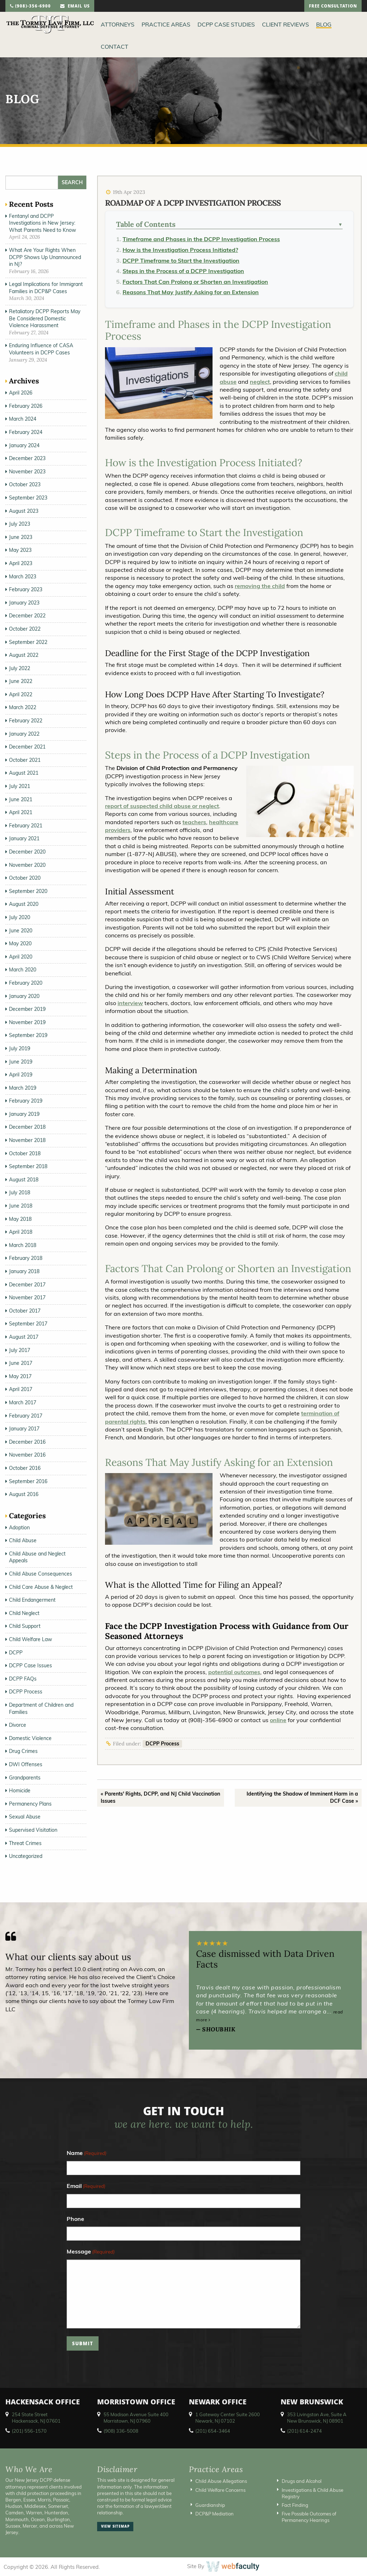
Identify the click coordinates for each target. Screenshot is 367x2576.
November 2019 (27, 1022)
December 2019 (27, 1009)
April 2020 (20, 957)
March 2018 (22, 1245)
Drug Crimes (23, 1751)
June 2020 (20, 930)
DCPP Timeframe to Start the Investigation (181, 260)
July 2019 (19, 1048)
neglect (260, 381)
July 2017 (19, 1350)
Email (86, 2186)
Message (91, 2252)
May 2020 (20, 943)
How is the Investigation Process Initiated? (180, 249)
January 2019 (24, 1114)
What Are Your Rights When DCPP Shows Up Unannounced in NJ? (45, 257)
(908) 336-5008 (121, 2431)
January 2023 (24, 602)
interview (130, 1003)
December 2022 (27, 615)
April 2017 (20, 1389)
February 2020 (25, 983)
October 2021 (24, 760)
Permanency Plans (30, 1804)
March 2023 (22, 576)
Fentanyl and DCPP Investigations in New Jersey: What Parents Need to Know (42, 223)
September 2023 (28, 497)
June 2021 (20, 799)
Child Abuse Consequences (40, 1574)
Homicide (19, 1790)
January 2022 (24, 734)
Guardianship (210, 2505)
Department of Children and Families (41, 1708)
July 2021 (19, 786)
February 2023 (25, 589)
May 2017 (20, 1376)
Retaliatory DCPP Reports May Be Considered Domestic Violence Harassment (44, 318)
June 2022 (20, 681)
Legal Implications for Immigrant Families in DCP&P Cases (46, 288)
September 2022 (28, 642)
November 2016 (27, 1455)
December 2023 (27, 458)
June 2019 (20, 1061)
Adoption (19, 1527)
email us (75, 6)
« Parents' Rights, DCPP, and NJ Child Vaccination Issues (160, 1797)
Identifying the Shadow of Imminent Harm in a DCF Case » (302, 1797)
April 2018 (20, 1232)
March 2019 (22, 1088)
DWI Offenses (25, 1764)
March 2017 (22, 1402)
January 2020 (24, 996)
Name (86, 2153)
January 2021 (24, 838)
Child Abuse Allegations (221, 2481)
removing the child (260, 585)
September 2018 (28, 1166)
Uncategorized (25, 1856)
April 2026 (20, 392)
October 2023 (24, 484)
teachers (194, 822)
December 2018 (27, 1127)
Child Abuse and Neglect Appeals (37, 1557)
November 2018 (27, 1140)
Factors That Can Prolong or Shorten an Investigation (195, 281)
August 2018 (23, 1179)
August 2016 (23, 1494)
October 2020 (24, 878)
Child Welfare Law (30, 1639)
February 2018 (25, 1258)
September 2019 (28, 1035)
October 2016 (24, 1468)
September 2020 (28, 891)
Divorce (17, 1725)
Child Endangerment (32, 1600)
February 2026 (25, 406)
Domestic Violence (30, 1738)
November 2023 (27, 471)
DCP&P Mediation (214, 2514)
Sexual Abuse (24, 1816)
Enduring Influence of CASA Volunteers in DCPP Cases (41, 349)
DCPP (16, 1652)
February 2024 (25, 432)
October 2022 (24, 629)
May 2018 (20, 1219)
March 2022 (22, 707)
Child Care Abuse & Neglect (41, 1587)
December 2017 (27, 1284)
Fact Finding (295, 2505)
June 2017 (20, 1363)
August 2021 (23, 773)
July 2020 (19, 917)
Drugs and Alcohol (301, 2481)
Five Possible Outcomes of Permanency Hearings (309, 2517)
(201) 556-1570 (29, 2431)
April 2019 (20, 1074)
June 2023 (20, 537)
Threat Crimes (25, 1843)
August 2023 (23, 511)
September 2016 (28, 1481)
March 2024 (22, 419)
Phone (75, 2218)
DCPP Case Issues (30, 1665)
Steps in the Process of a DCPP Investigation (183, 270)
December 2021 (27, 747)
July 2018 (19, 1192)
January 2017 (24, 1428)
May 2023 (20, 550)
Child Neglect (24, 1613)
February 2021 (25, 825)
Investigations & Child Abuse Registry (312, 2493)
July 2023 (19, 524)
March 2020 (22, 969)
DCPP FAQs (23, 1679)
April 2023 (20, 563)
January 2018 (24, 1271)
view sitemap (115, 2527)
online (278, 1720)
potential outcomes (234, 1672)
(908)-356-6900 (30, 6)
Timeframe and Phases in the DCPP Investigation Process (201, 239)
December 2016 (27, 1442)
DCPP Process (162, 1743)
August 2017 (23, 1337)
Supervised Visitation (33, 1830)
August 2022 (23, 655)
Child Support (24, 1626)
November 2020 (27, 865)
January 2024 (24, 445)
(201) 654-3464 (212, 2431)
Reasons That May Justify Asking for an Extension (191, 292)
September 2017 (28, 1323)
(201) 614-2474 (304, 2431)
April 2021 (20, 812)
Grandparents (24, 1777)
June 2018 (20, 1206)
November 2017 (27, 1297)
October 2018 (24, 1153)
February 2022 (25, 720)
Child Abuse (23, 1540)
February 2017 (25, 1416)
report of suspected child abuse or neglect (162, 805)
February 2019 (25, 1101)
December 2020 (27, 852)
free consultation (333, 6)
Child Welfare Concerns (220, 2490)
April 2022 (20, 694)
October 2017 (24, 1311)
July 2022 (19, 668)
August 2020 (23, 904)
